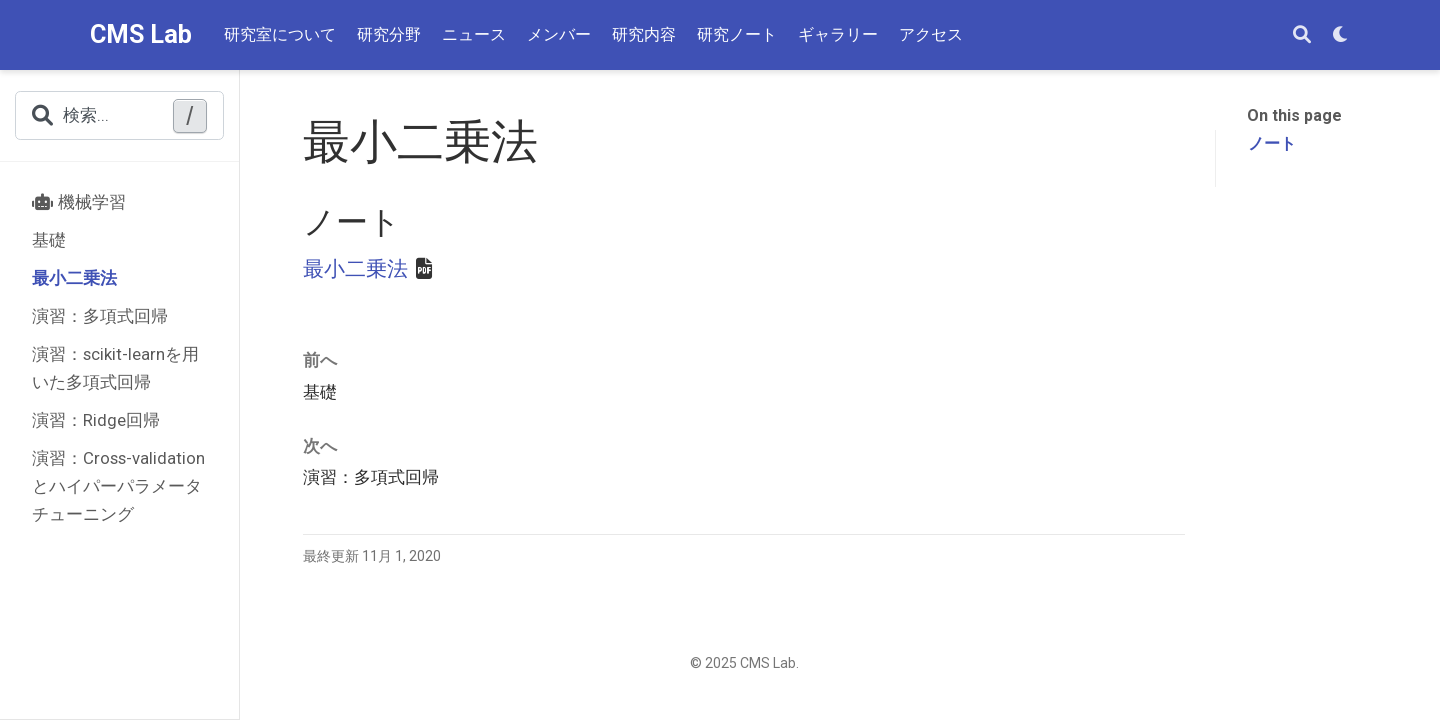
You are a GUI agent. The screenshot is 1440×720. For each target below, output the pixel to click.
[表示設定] (1341, 35)
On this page (1294, 115)
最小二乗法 (74, 278)
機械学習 (79, 202)
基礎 (49, 240)
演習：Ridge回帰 (96, 420)
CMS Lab (141, 34)
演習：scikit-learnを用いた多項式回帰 (115, 368)
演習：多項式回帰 (100, 316)
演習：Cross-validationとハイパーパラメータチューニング (118, 485)
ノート (1272, 143)
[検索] (1302, 35)
